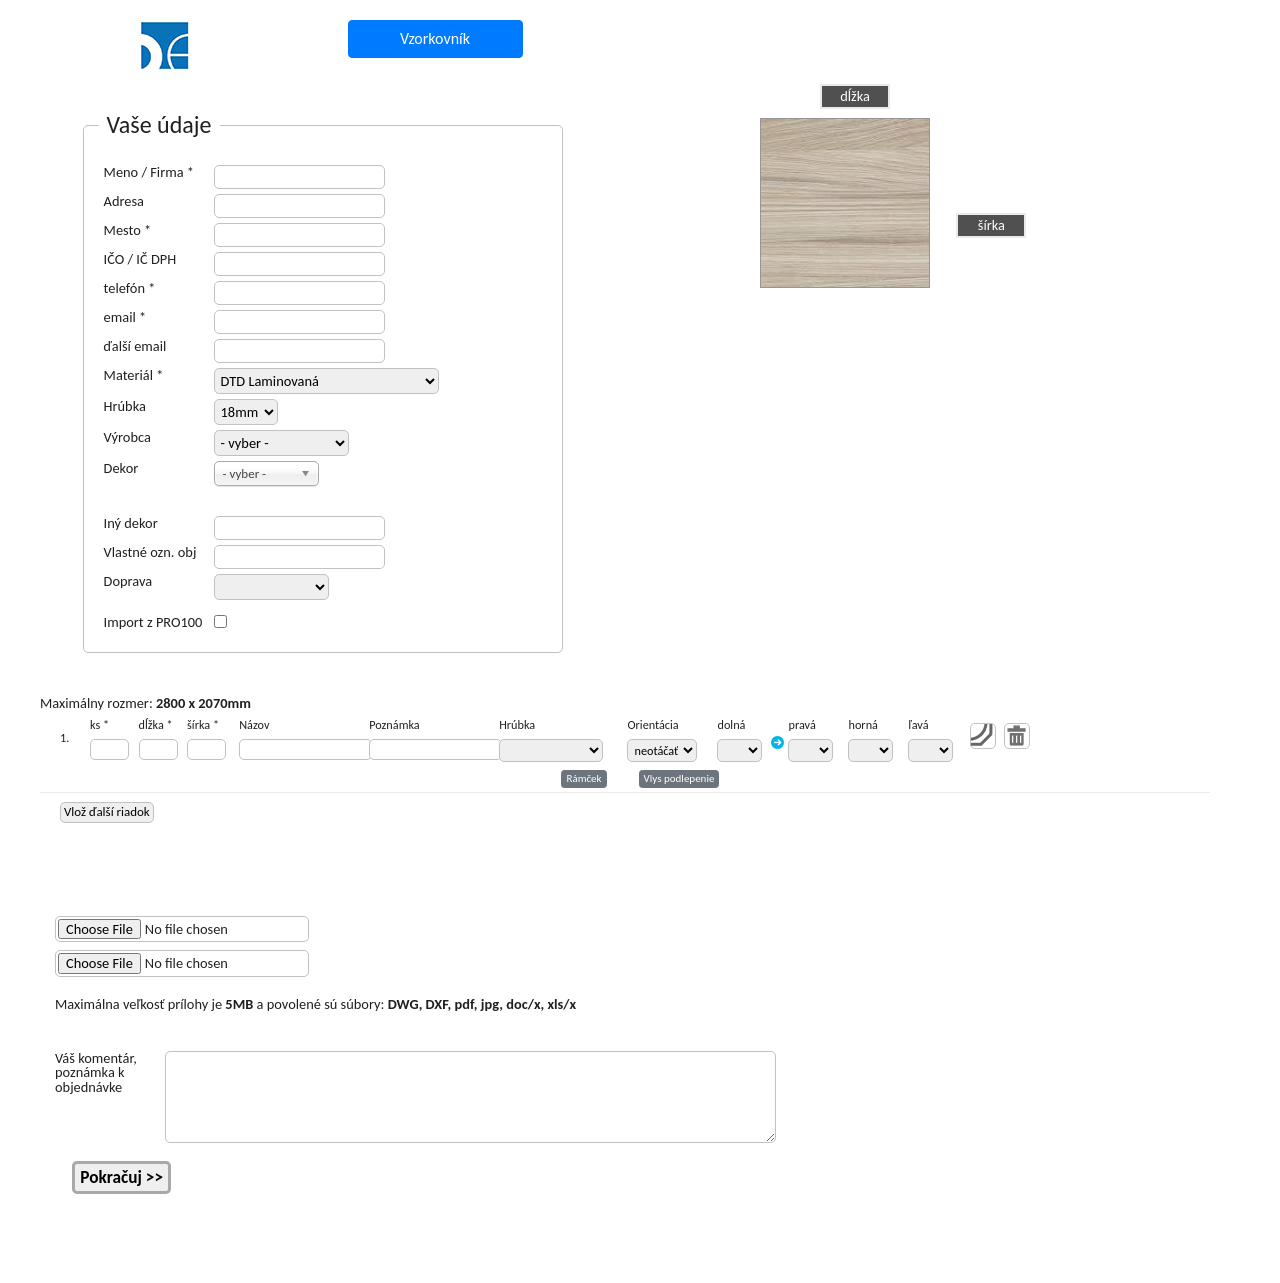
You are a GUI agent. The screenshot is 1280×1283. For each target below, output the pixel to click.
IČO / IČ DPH (140, 259)
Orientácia (652, 725)
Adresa (124, 201)
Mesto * (128, 230)
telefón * (130, 288)
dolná (731, 725)
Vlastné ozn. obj (150, 552)
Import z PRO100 (153, 622)
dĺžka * (156, 725)
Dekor (121, 468)
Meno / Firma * (149, 172)
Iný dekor (131, 523)
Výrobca (127, 437)
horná (862, 725)
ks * (99, 725)
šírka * (203, 725)
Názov (254, 725)
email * (125, 317)
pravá (801, 725)
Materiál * (134, 375)
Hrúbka (125, 406)
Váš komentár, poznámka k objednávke (96, 1072)
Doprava (128, 581)
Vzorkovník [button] (435, 38)
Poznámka (394, 725)
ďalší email (135, 346)
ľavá (918, 725)
